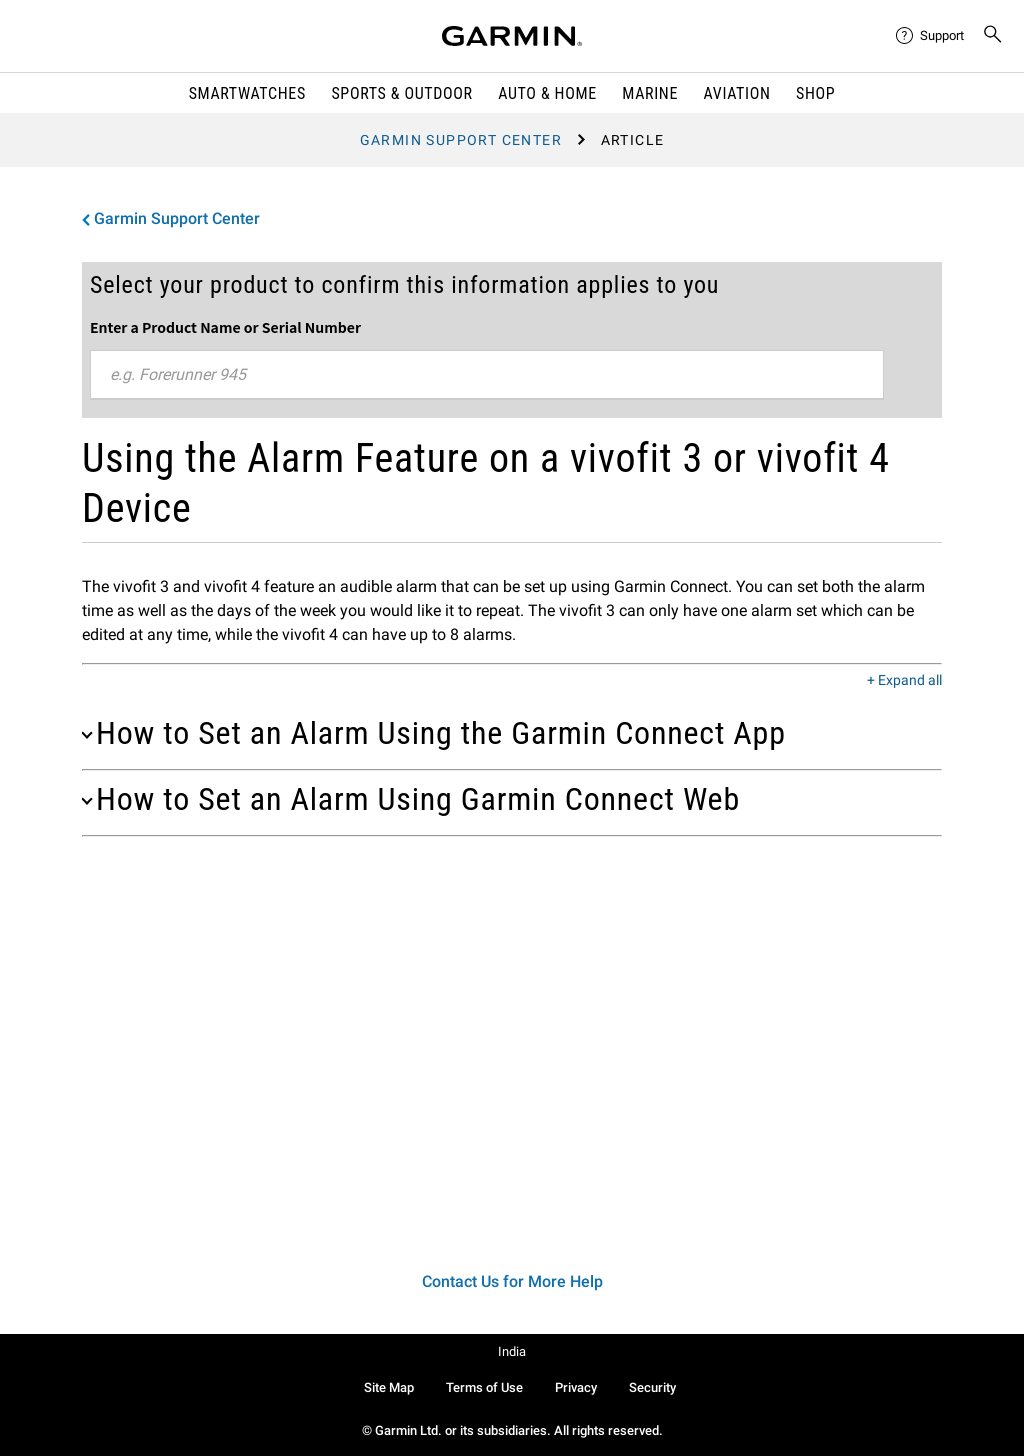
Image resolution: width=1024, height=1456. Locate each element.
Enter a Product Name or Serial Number (225, 327)
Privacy (576, 1387)
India (512, 1351)
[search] (993, 36)
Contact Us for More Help (512, 1281)
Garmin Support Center (461, 140)
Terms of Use (484, 1387)
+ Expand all (904, 681)
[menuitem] (931, 36)
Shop (815, 93)
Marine (650, 93)
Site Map (389, 1387)
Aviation (737, 93)
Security (652, 1387)
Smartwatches (247, 93)
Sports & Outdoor (401, 93)
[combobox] (487, 375)
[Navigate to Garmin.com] (512, 36)
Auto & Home (547, 93)
